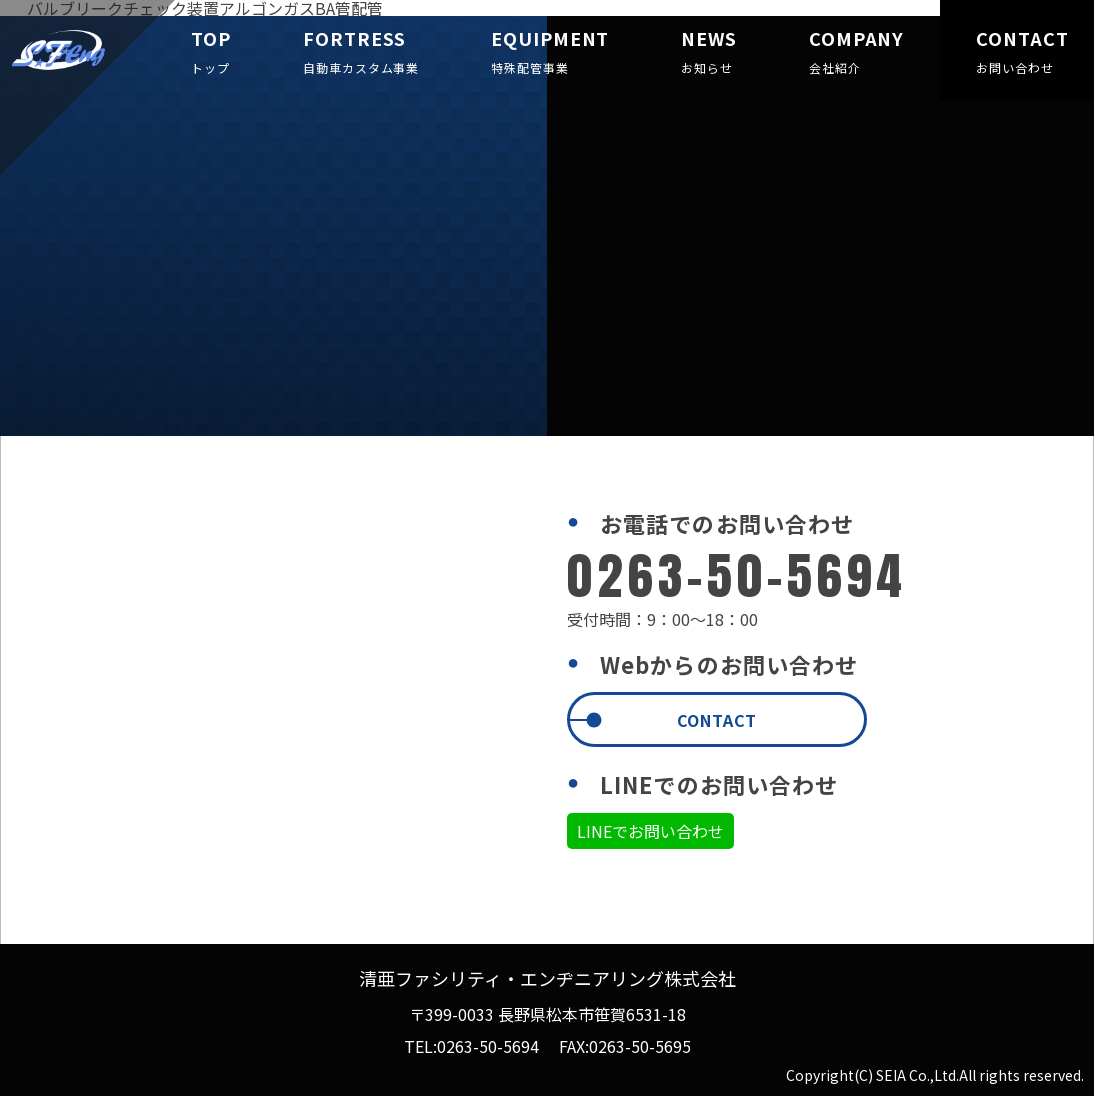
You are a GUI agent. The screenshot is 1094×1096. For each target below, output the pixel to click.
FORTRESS (361, 52)
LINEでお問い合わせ (650, 831)
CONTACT (1017, 52)
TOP (211, 52)
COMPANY (856, 52)
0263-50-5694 (488, 1046)
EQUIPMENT (550, 52)
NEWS (709, 52)
